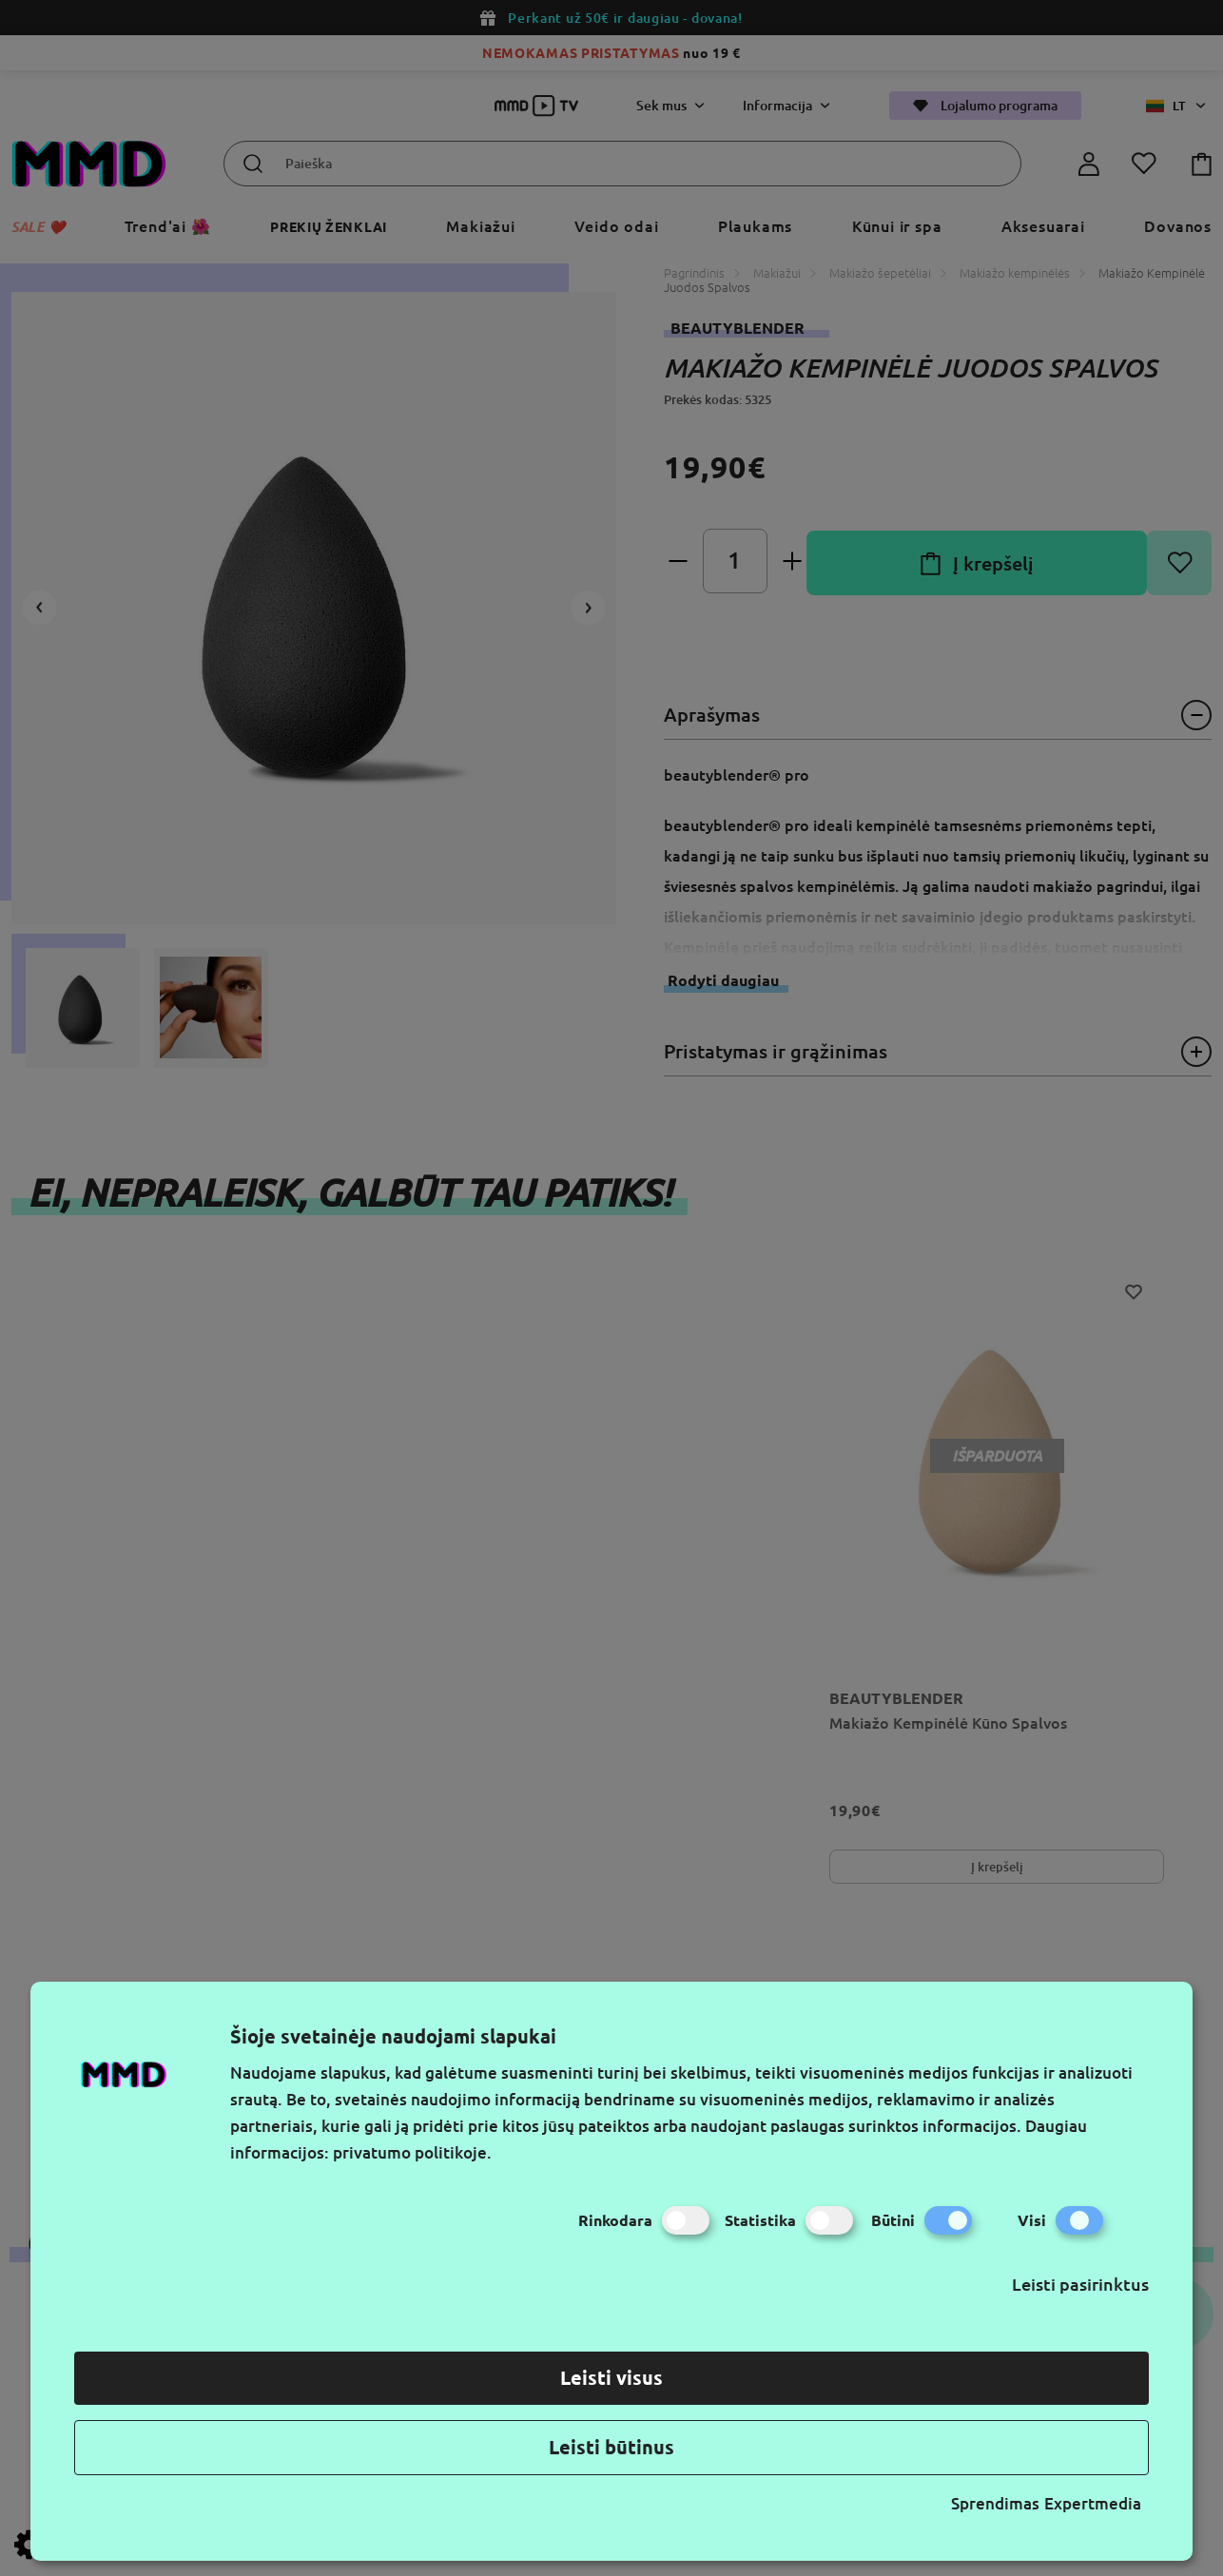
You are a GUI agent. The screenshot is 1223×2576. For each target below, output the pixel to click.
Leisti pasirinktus (1080, 2284)
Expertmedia (1092, 2503)
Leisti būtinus (611, 2447)
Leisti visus (611, 2378)
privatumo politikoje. (412, 2152)
